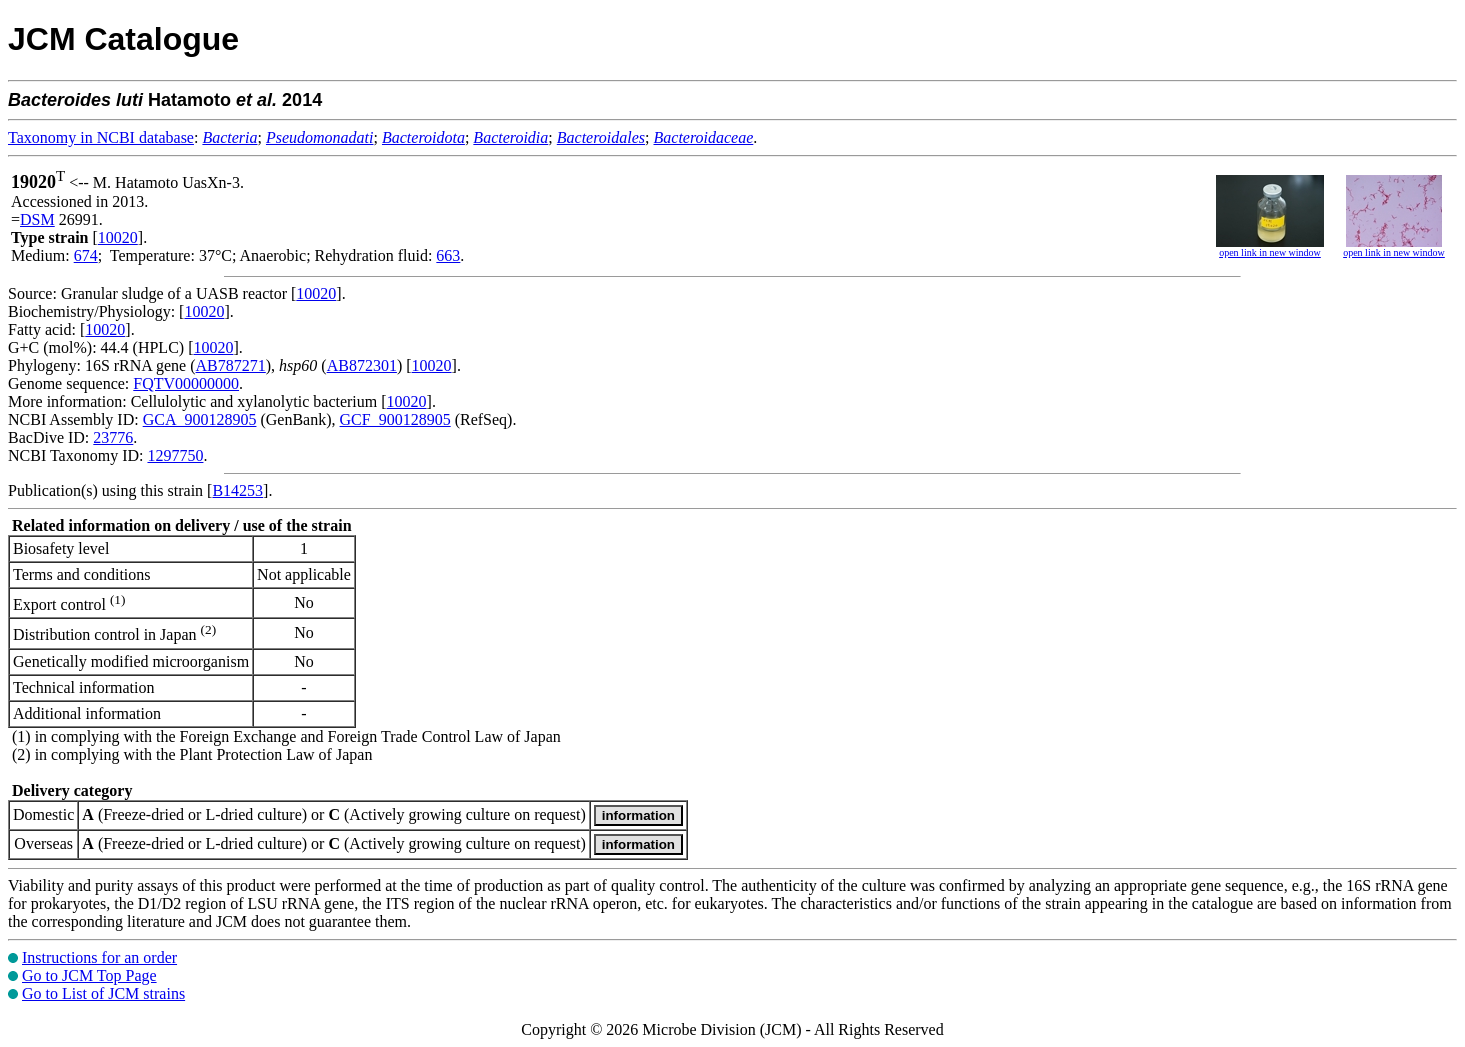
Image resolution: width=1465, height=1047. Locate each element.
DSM (37, 219)
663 (448, 255)
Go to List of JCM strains (103, 993)
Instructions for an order (99, 957)
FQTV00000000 (186, 383)
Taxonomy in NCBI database (101, 137)
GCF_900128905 (395, 419)
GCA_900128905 (200, 419)
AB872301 (362, 365)
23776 (113, 437)
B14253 (237, 490)
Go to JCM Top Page (89, 975)
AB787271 (231, 365)
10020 (118, 237)
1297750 (175, 455)
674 (86, 255)
